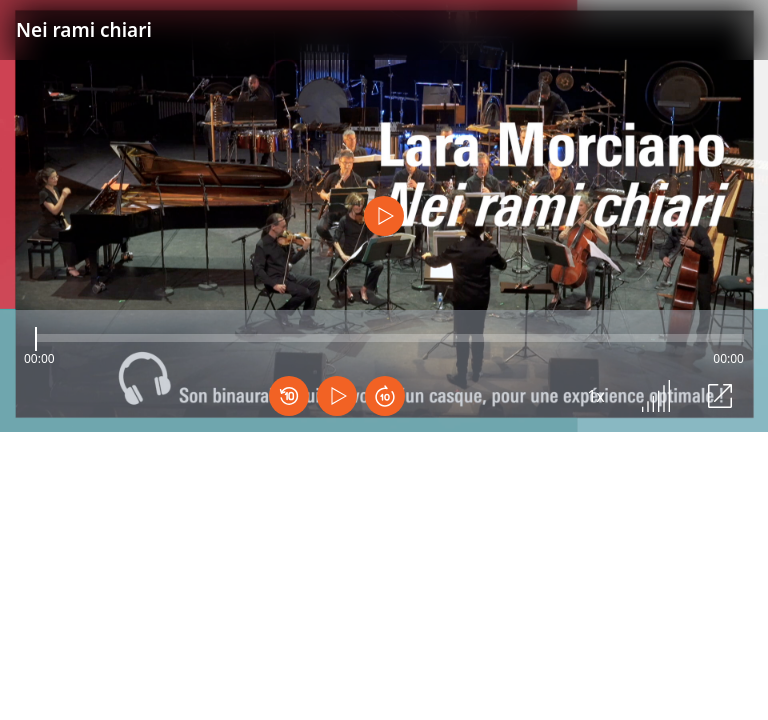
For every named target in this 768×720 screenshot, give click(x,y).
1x (596, 396)
